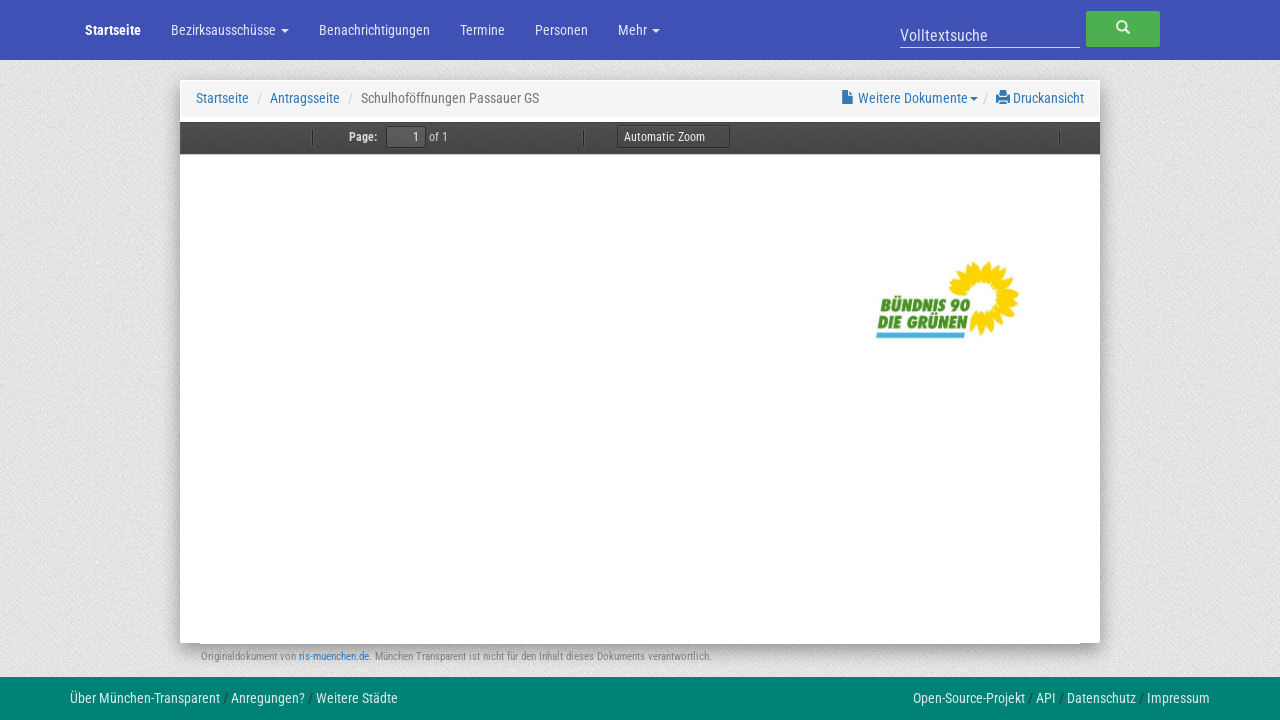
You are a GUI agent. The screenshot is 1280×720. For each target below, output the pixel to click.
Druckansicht (1040, 98)
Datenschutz (1101, 698)
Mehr (639, 30)
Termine (482, 30)
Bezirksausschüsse (230, 30)
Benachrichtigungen (374, 30)
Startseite (113, 30)
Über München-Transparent (145, 698)
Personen (561, 30)
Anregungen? (268, 698)
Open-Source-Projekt (969, 698)
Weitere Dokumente (909, 98)
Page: (363, 137)
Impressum (1178, 698)
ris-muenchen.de (334, 656)
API (1046, 698)
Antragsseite (305, 98)
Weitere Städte (357, 698)
